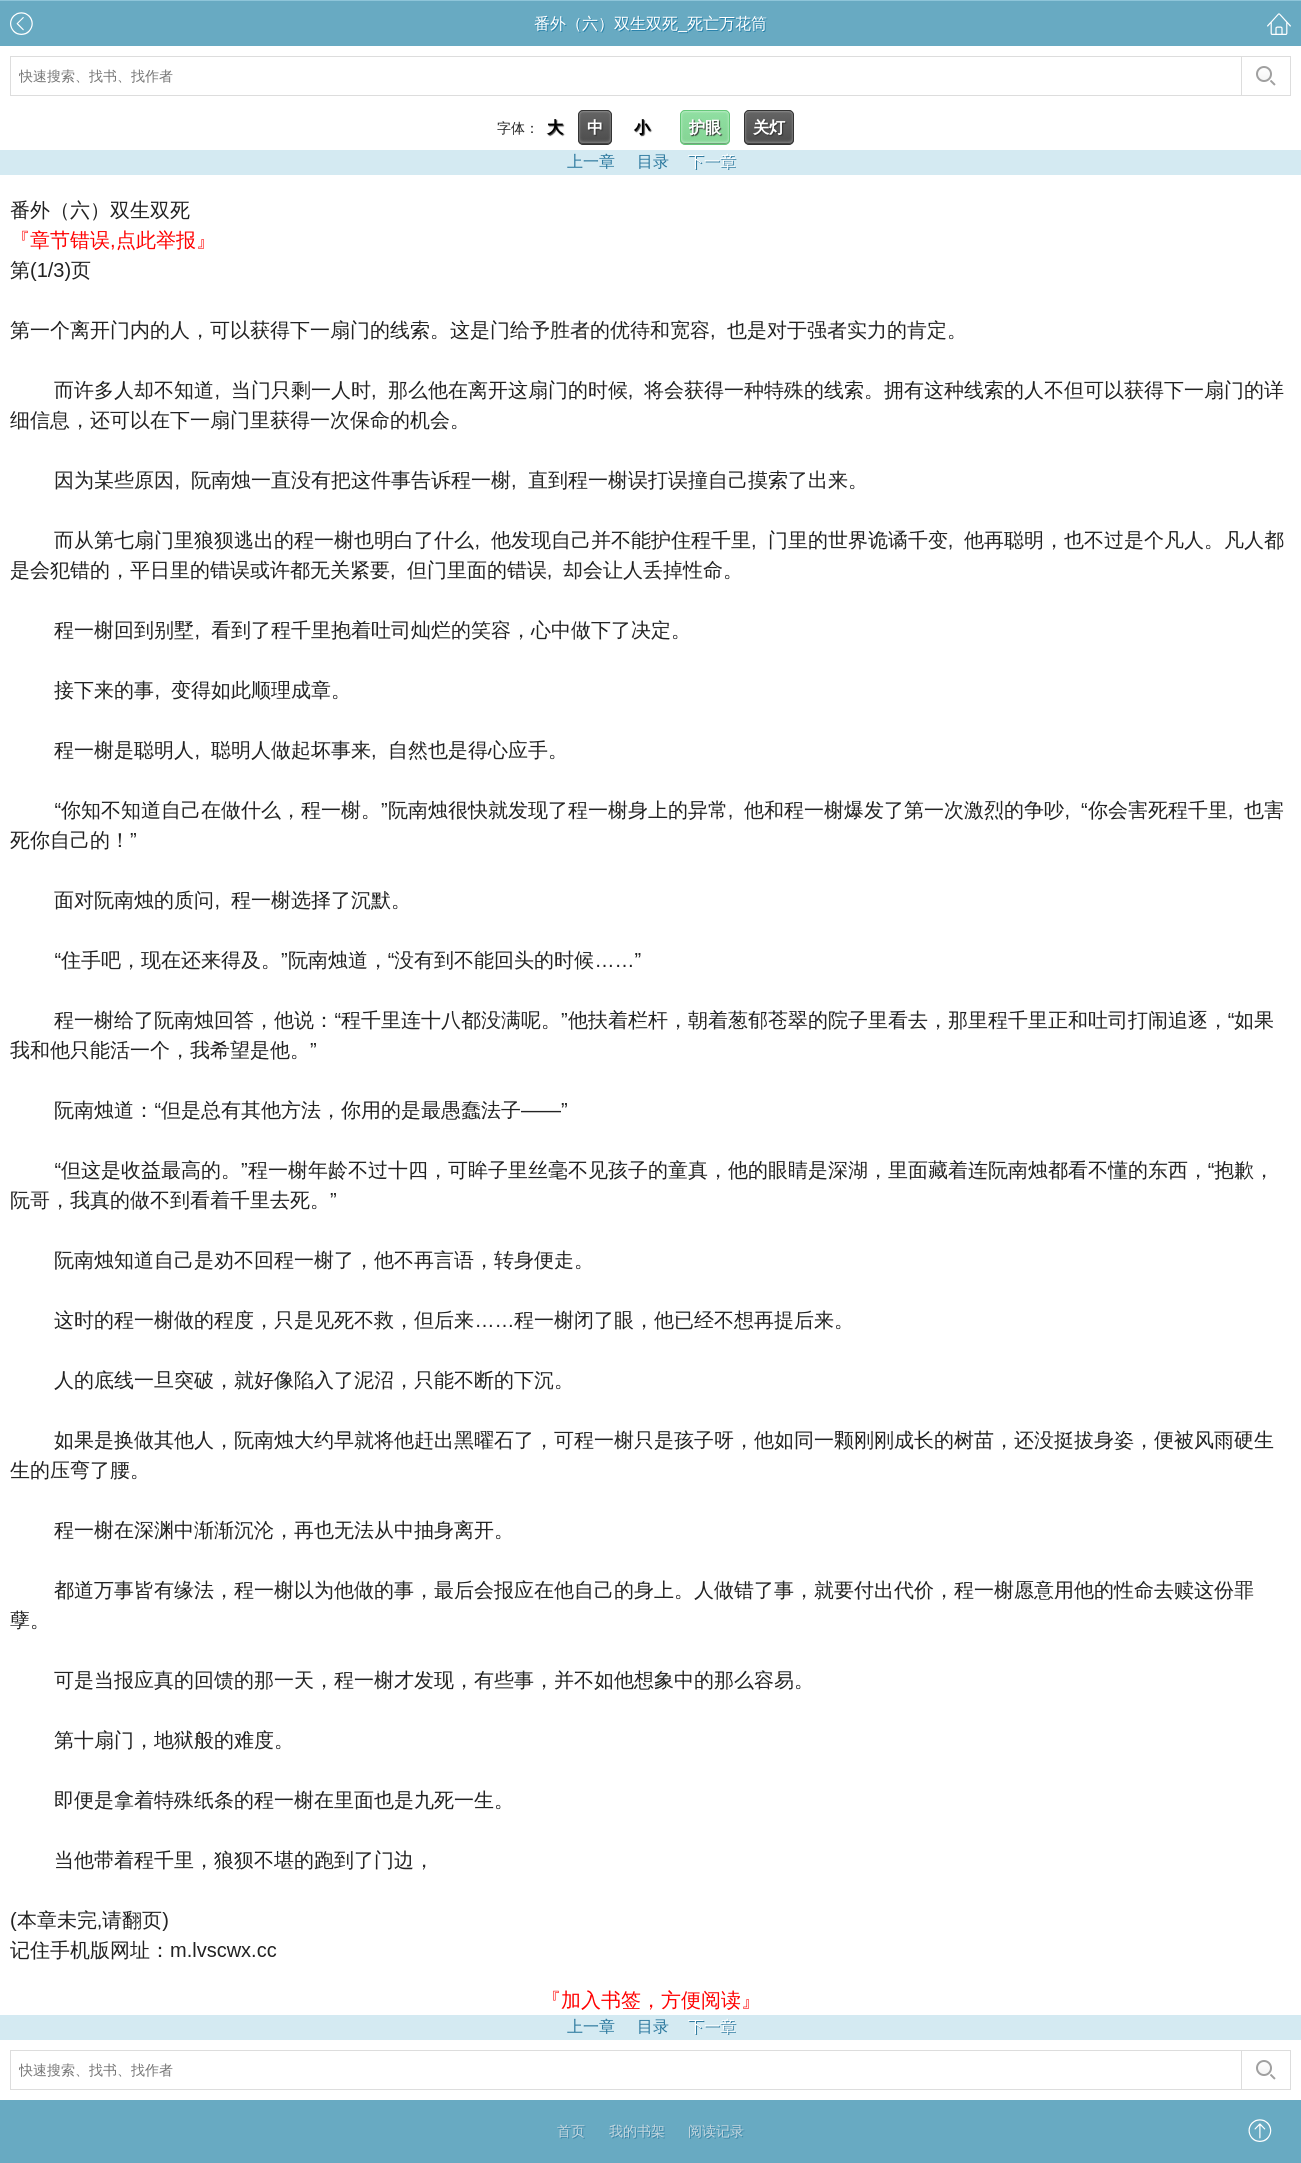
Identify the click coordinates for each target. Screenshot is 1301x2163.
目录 (653, 161)
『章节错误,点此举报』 (113, 240)
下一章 (712, 161)
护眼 (705, 127)
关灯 (769, 127)
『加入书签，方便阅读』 (651, 2000)
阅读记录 (716, 2131)
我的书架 (637, 2131)
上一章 (591, 161)
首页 (571, 2131)
